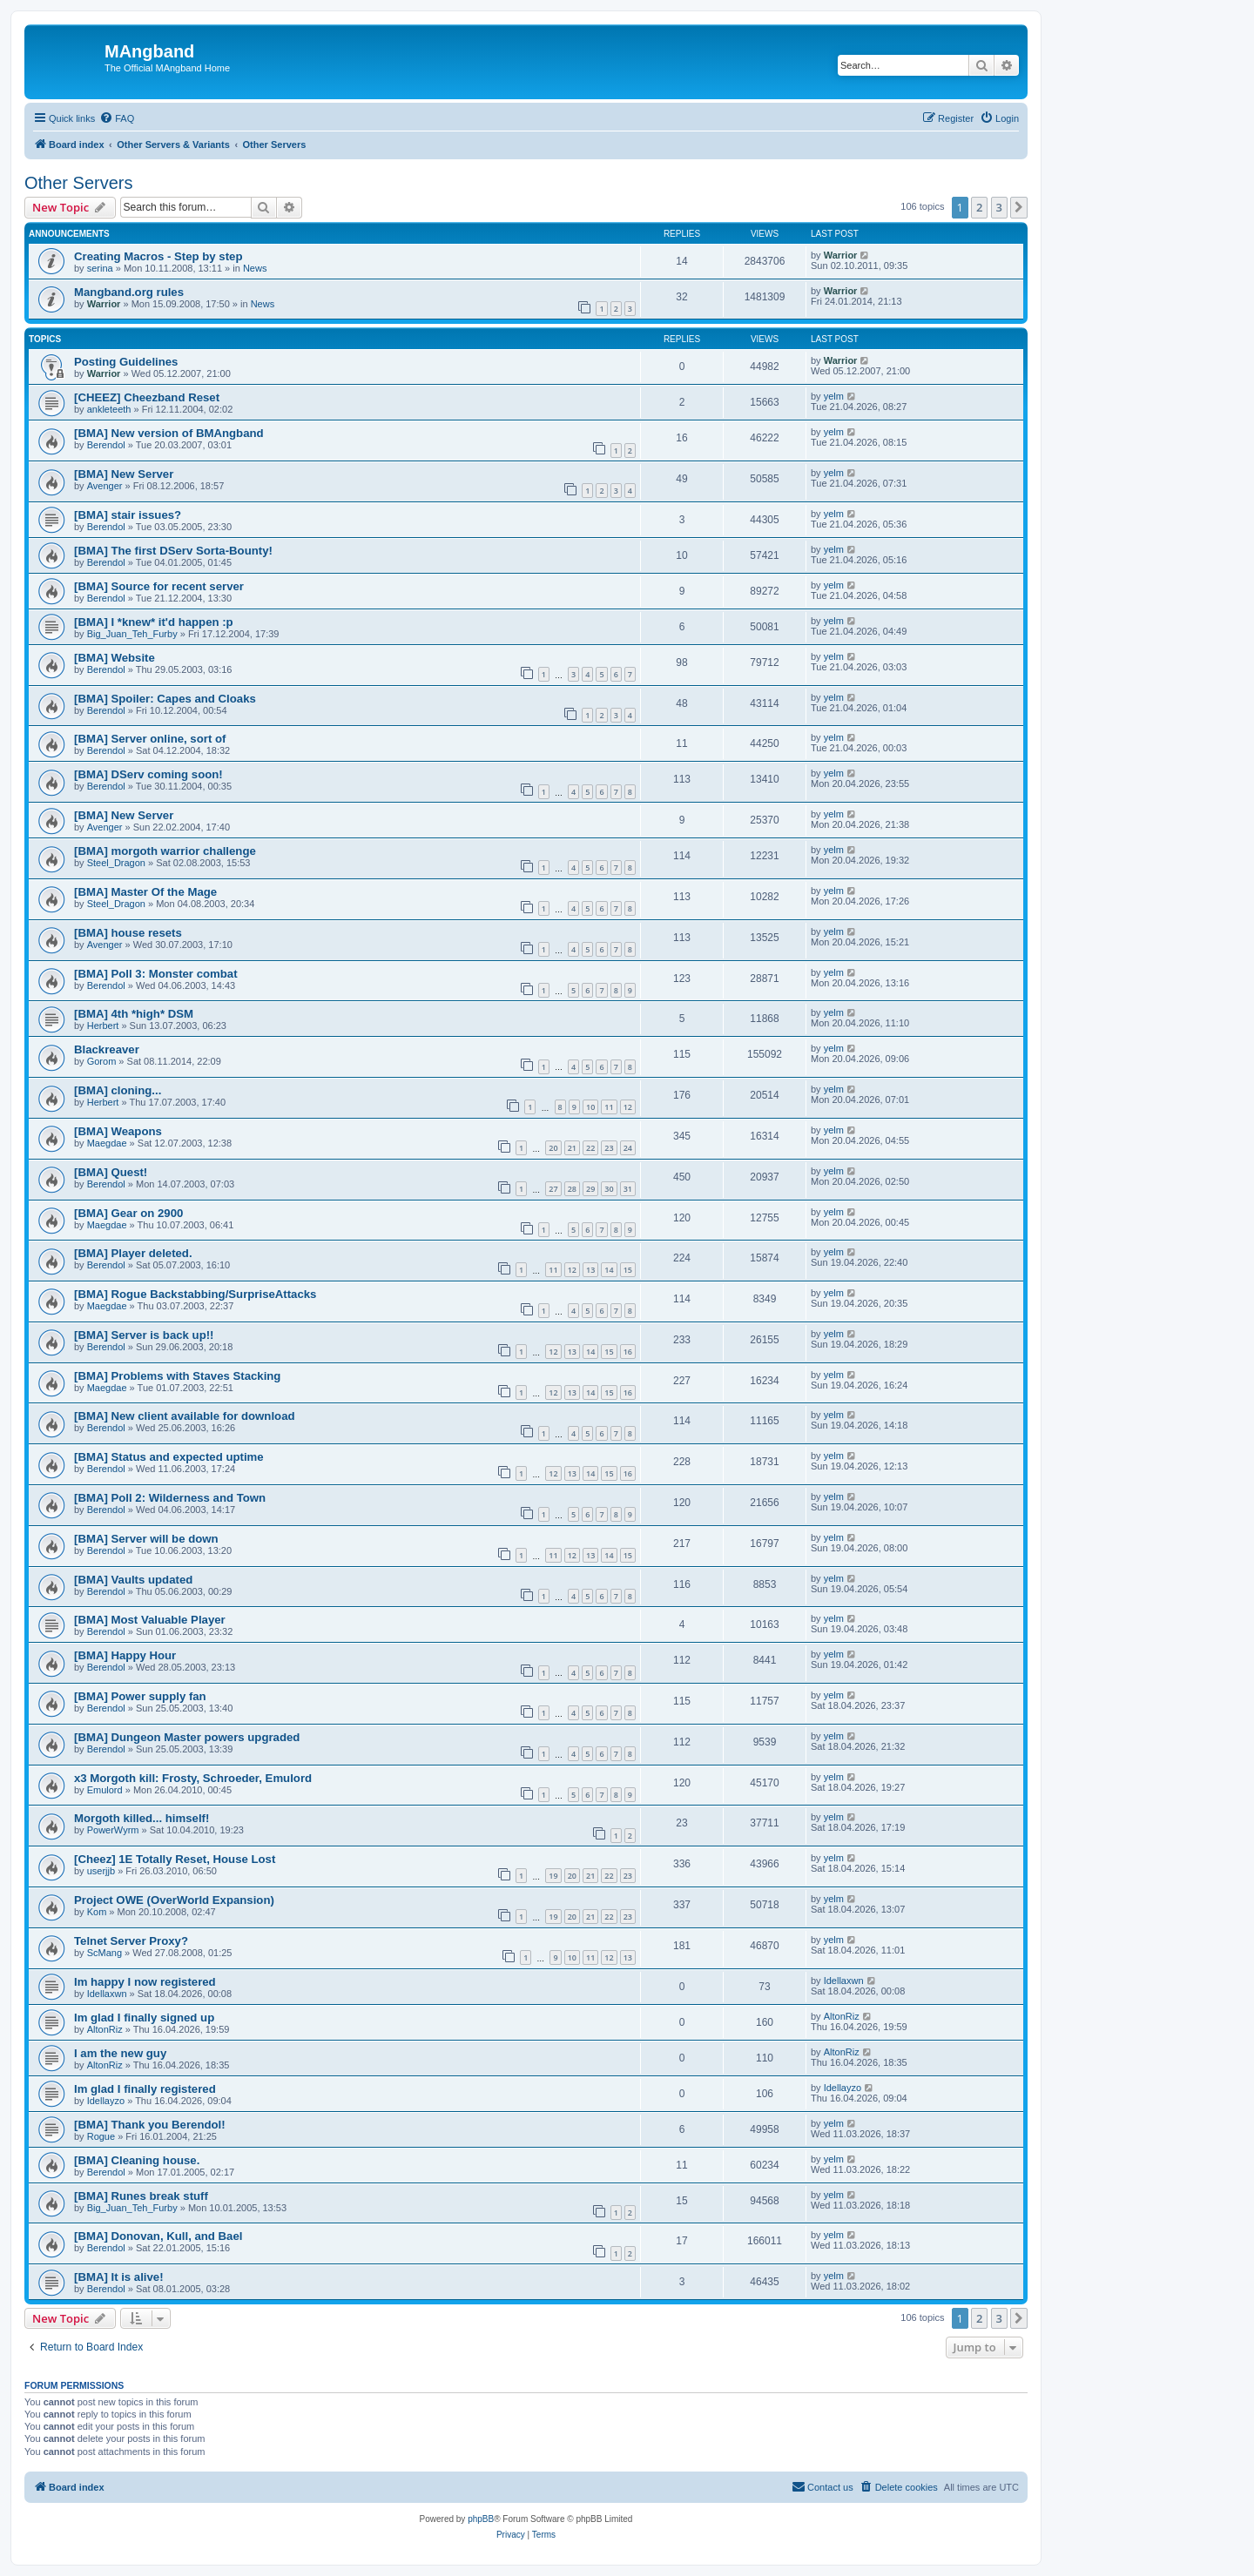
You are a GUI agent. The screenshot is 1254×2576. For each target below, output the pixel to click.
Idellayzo (106, 2100)
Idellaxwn (107, 1993)
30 (608, 1188)
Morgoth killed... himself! (141, 1818)
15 (628, 1269)
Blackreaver (106, 1049)
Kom (97, 1912)
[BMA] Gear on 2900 (128, 1213)
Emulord (105, 1790)
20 (553, 1147)
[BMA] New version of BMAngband (169, 433)
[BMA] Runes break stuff (141, 2196)
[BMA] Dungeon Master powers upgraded (187, 1737)
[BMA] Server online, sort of (150, 738)
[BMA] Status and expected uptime (169, 1456)
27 (553, 1188)
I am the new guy (120, 2053)
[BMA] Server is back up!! (144, 1335)
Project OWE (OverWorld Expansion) (174, 1900)
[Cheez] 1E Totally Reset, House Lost (174, 1859)
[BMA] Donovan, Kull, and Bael (158, 2236)
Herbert (103, 1025)
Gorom (102, 1061)
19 (553, 1875)
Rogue (101, 2136)
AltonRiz (105, 2029)
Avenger (105, 486)
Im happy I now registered (145, 1981)
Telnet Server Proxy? (131, 1940)
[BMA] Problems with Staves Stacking (177, 1375)
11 (608, 1107)
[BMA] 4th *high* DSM (133, 1013)
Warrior (841, 255)
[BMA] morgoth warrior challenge (165, 851)
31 (628, 1188)
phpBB (481, 2519)
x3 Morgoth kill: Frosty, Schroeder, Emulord (193, 1778)
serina (100, 268)
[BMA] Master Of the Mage (145, 891)
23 (608, 1147)
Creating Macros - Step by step (158, 256)
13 (590, 1269)
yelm (834, 396)
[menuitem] (116, 118)
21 (572, 1147)
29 (590, 1188)
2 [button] (979, 207)
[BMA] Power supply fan (140, 1696)
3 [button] (999, 207)
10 (590, 1107)
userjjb (101, 1871)
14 (608, 1269)
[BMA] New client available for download (184, 1416)
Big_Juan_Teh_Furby (132, 634)
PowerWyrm (113, 1830)
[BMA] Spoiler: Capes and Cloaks (165, 698)
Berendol (106, 445)
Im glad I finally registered (145, 2088)
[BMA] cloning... (117, 1090)
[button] (1019, 207)
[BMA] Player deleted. (133, 1253)
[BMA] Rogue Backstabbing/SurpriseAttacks (195, 1294)
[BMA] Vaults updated (133, 1579)
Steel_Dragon (116, 863)
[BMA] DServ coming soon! (148, 774)
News (255, 268)
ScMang (104, 1952)
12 (628, 1107)
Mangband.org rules (129, 292)
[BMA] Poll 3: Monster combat (156, 973)
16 (628, 1351)
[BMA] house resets (128, 932)
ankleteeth (109, 409)
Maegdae (107, 1143)
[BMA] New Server (123, 474)
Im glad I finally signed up (144, 2017)
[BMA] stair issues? (127, 514)
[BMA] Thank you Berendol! (150, 2124)
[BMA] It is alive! (119, 2276)
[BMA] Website (114, 657)
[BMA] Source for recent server (159, 586)
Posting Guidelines (126, 361)
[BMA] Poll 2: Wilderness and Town (170, 1497)
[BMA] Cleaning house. (136, 2160)
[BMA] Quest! (110, 1172)
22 (590, 1147)
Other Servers (78, 182)
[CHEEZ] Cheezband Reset (146, 397)
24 (628, 1147)
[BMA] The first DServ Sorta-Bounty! (173, 550)
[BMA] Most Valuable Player (150, 1619)
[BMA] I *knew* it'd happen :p (153, 622)
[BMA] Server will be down (146, 1538)
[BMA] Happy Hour (125, 1655)
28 (572, 1188)
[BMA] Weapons (118, 1131)
